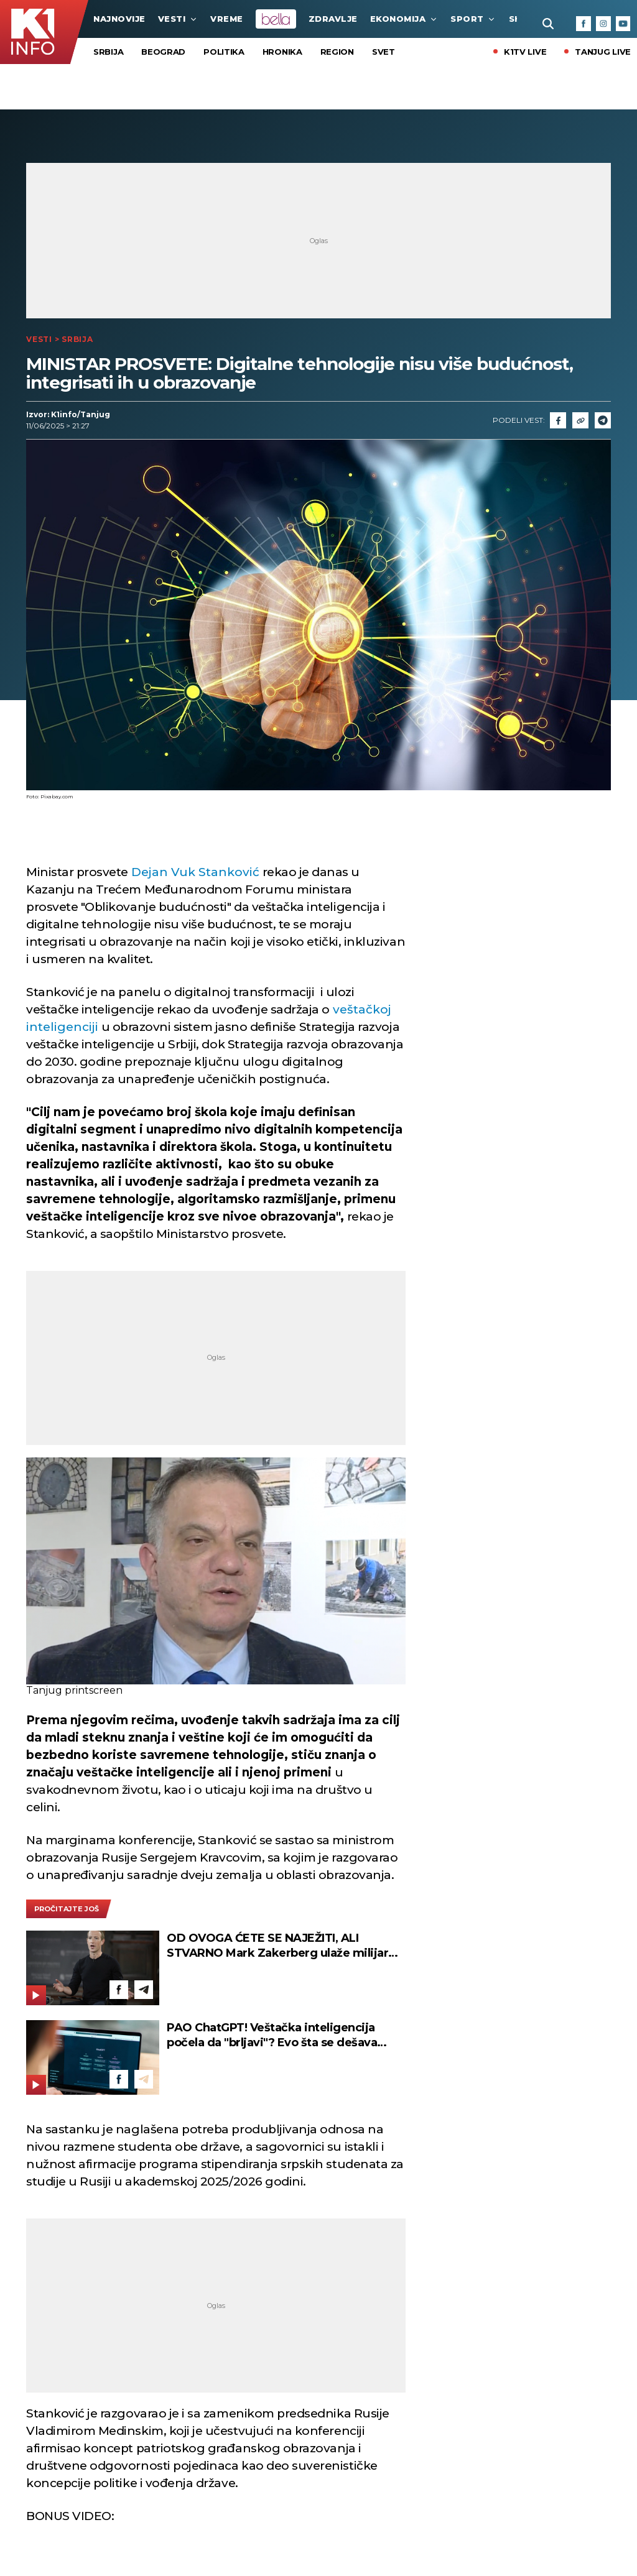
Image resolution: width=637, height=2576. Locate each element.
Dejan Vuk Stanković (197, 872)
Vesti (178, 18)
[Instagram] (603, 23)
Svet (383, 52)
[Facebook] (583, 23)
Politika (223, 52)
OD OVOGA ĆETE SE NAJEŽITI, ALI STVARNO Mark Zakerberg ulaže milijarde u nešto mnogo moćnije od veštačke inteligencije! (285, 1945)
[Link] (580, 420)
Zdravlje (333, 19)
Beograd (163, 52)
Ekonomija (404, 18)
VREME (226, 19)
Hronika (282, 52)
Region (337, 52)
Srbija (108, 52)
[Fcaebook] (558, 420)
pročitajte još (66, 1908)
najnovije (119, 19)
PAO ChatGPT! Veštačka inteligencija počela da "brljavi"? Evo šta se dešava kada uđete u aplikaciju (272, 2035)
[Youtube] (623, 23)
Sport (473, 18)
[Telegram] (603, 420)
